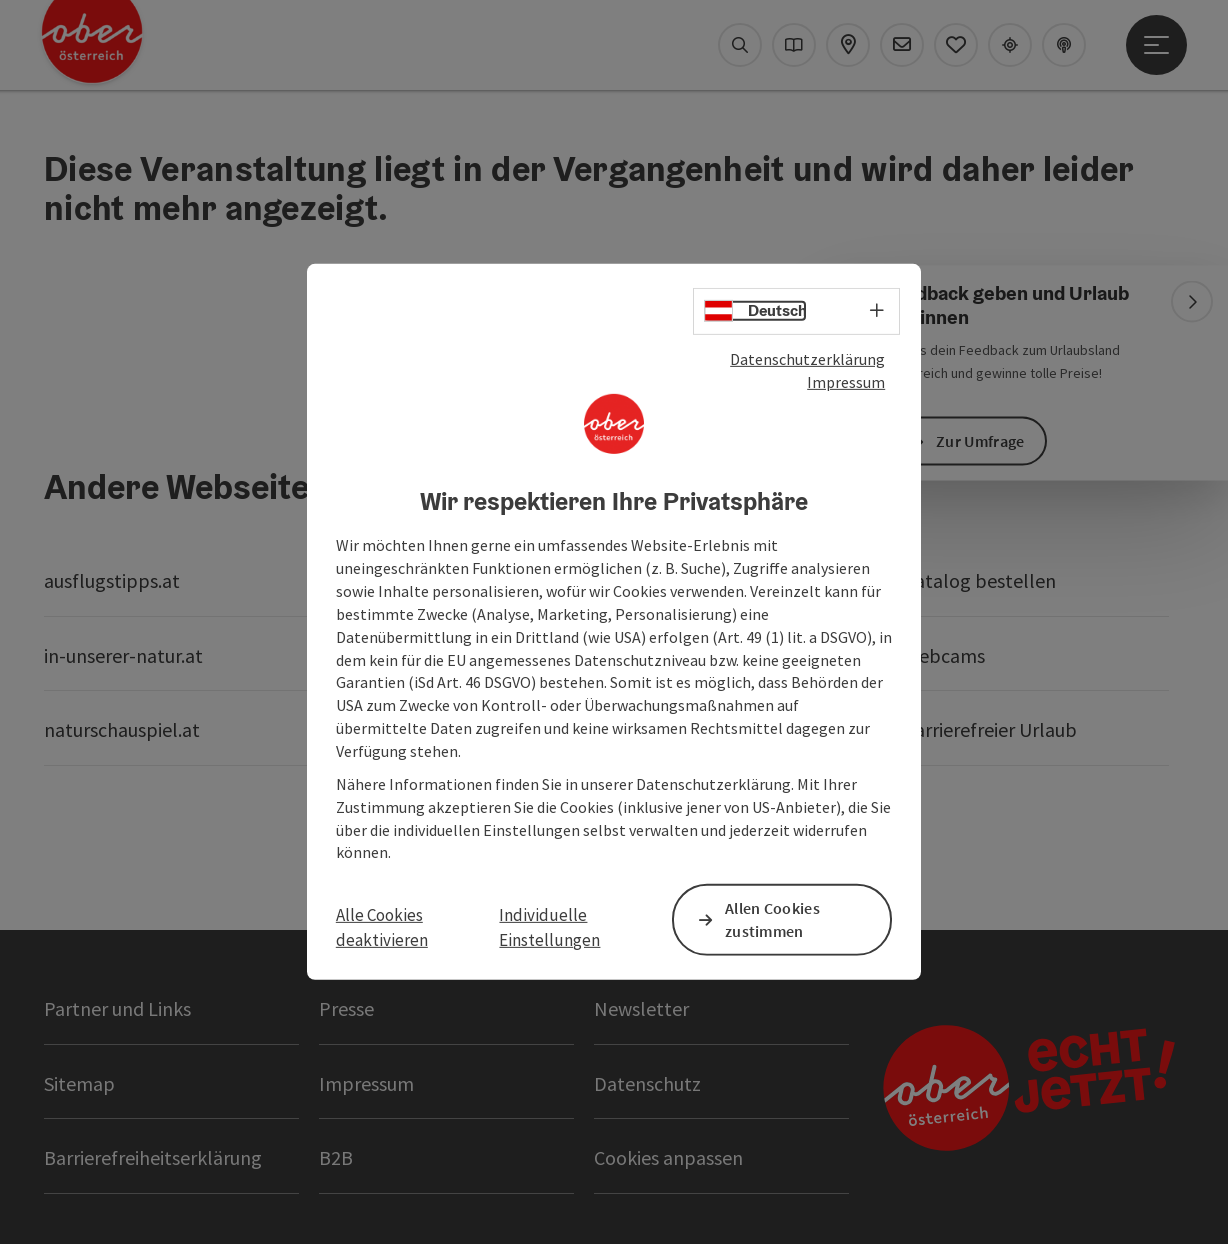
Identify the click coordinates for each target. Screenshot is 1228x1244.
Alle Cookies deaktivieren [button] (382, 927)
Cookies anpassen (668, 1157)
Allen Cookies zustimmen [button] (772, 919)
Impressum (846, 382)
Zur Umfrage (980, 441)
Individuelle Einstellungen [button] (549, 927)
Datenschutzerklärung (807, 359)
